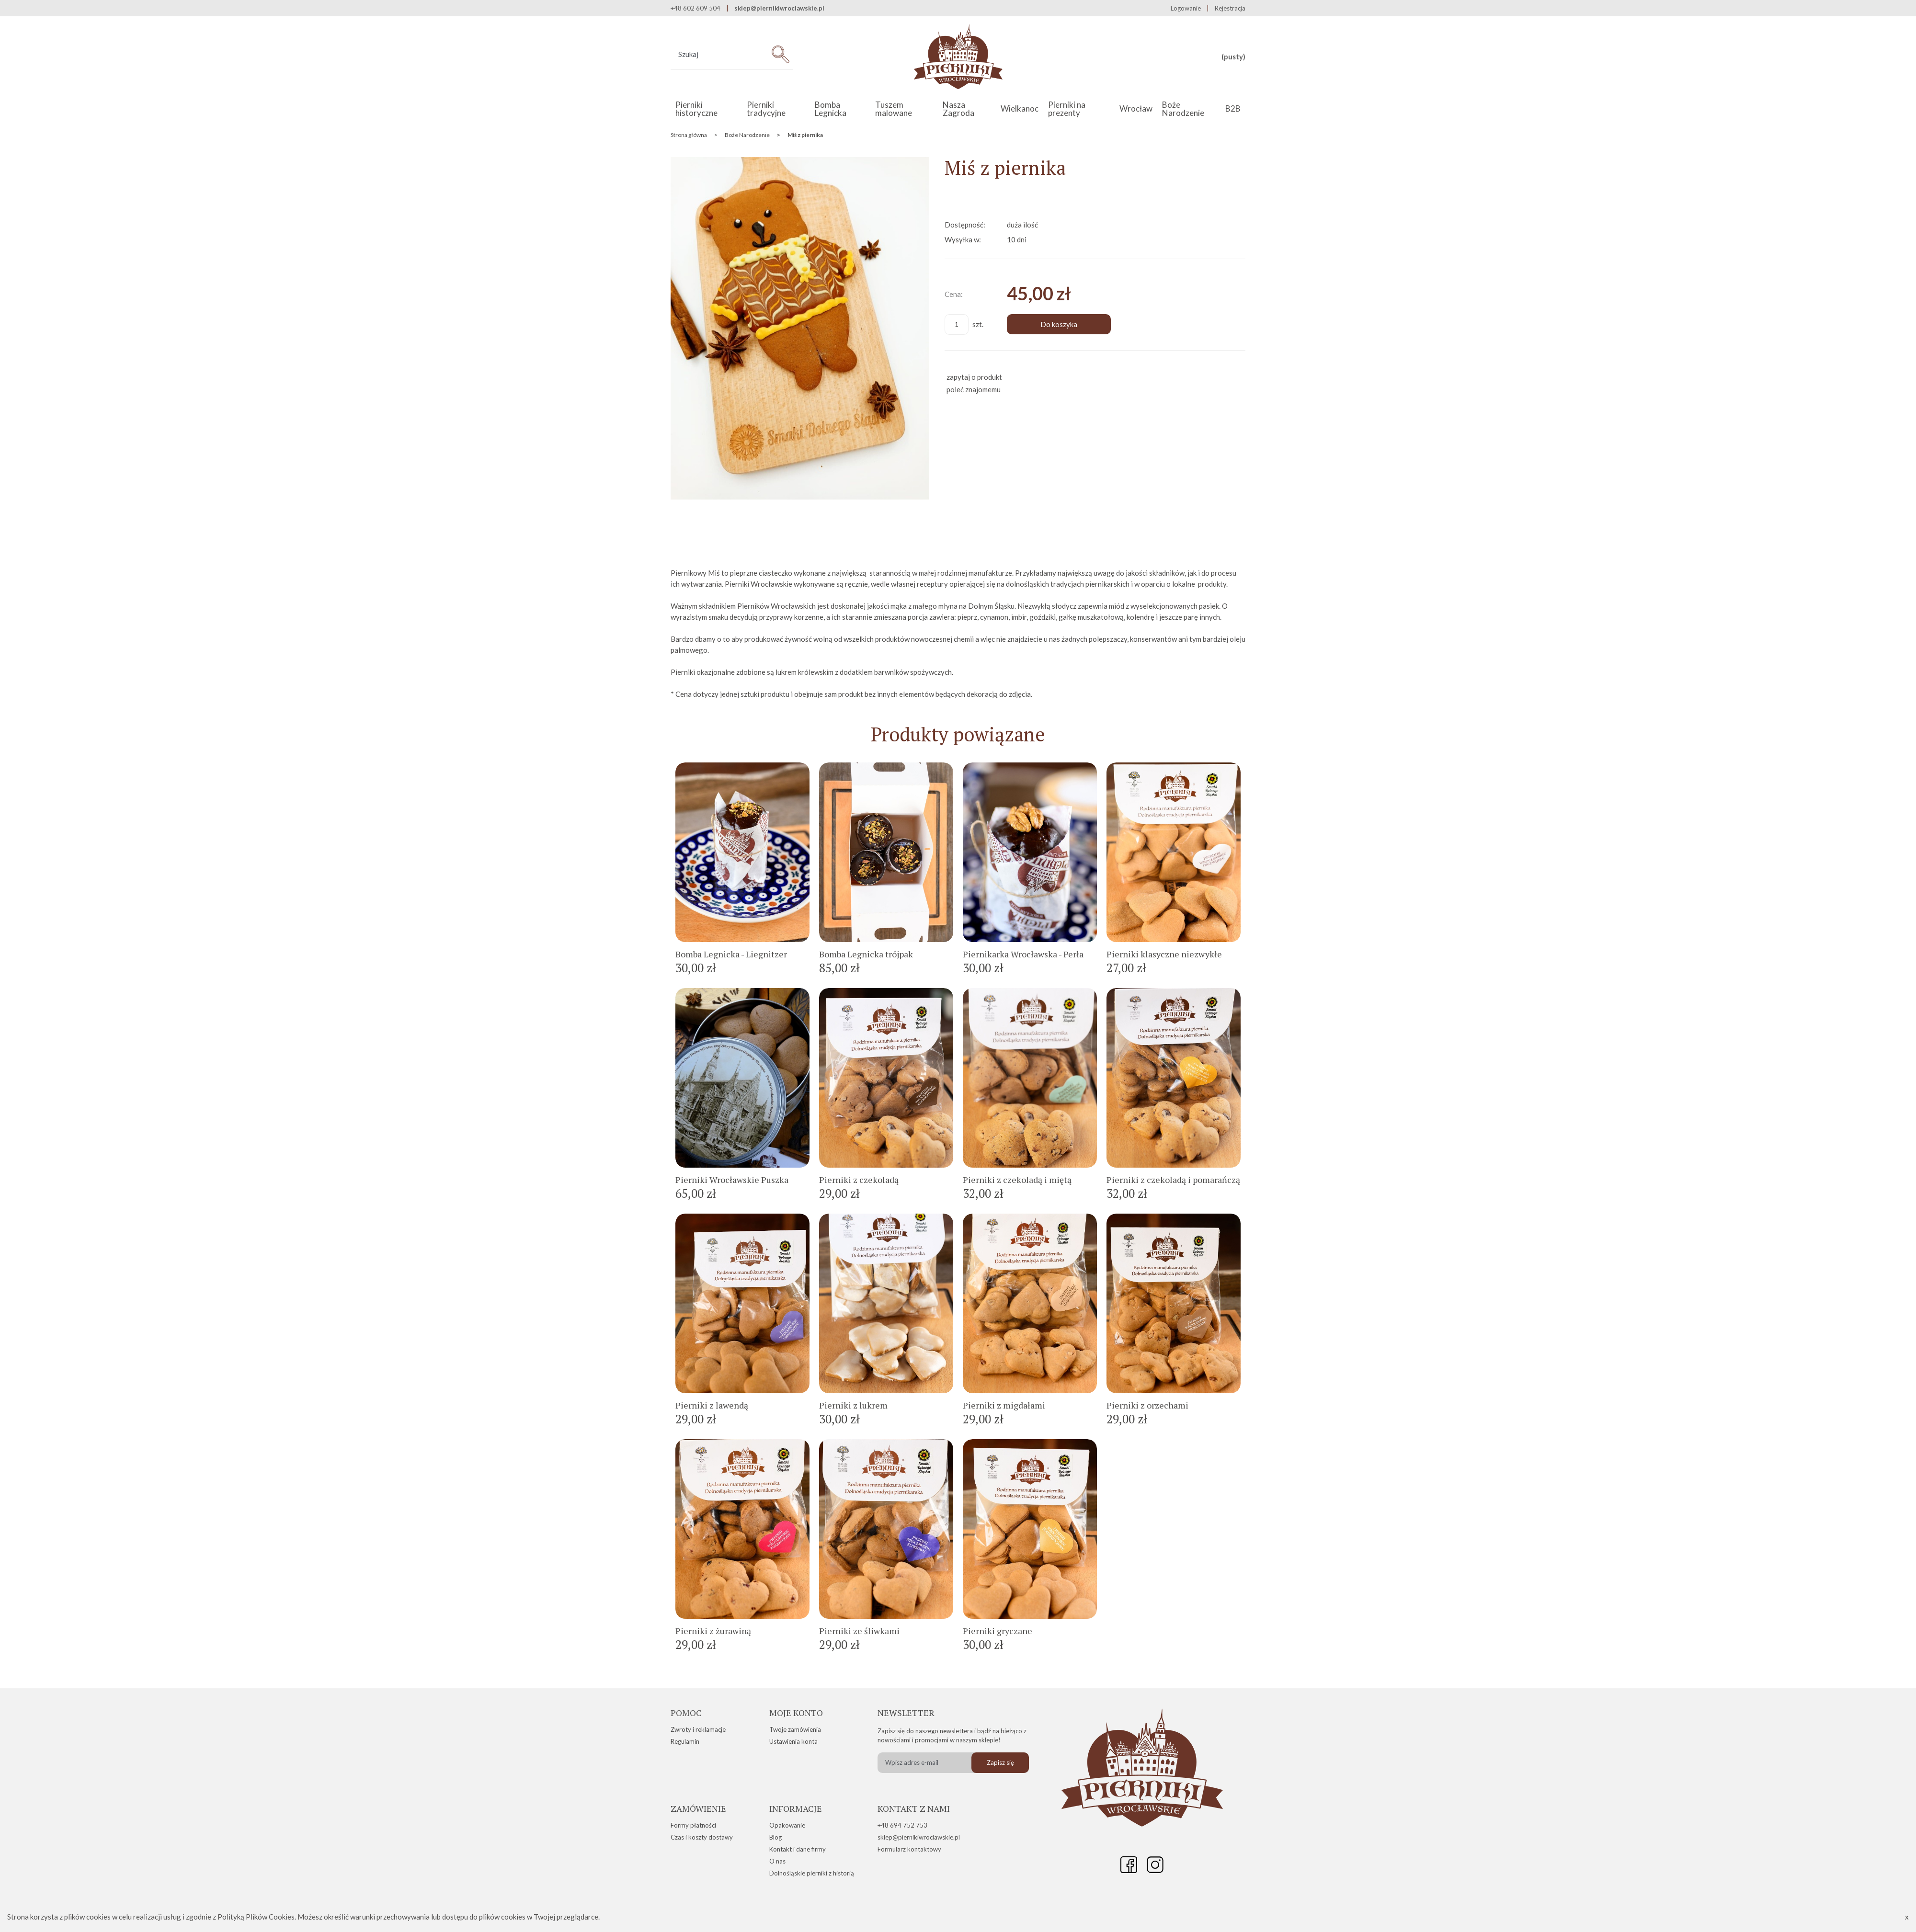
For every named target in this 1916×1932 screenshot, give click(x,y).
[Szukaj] (780, 54)
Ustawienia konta (793, 1741)
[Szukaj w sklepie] (719, 54)
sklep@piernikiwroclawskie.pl (779, 8)
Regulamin (685, 1741)
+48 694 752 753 (902, 1825)
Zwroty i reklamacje (698, 1729)
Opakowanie (787, 1825)
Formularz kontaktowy (909, 1849)
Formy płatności (693, 1825)
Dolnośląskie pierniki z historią (811, 1873)
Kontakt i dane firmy (797, 1849)
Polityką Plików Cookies (256, 1916)
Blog (775, 1837)
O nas (777, 1861)
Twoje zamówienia (795, 1729)
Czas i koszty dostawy (702, 1837)
